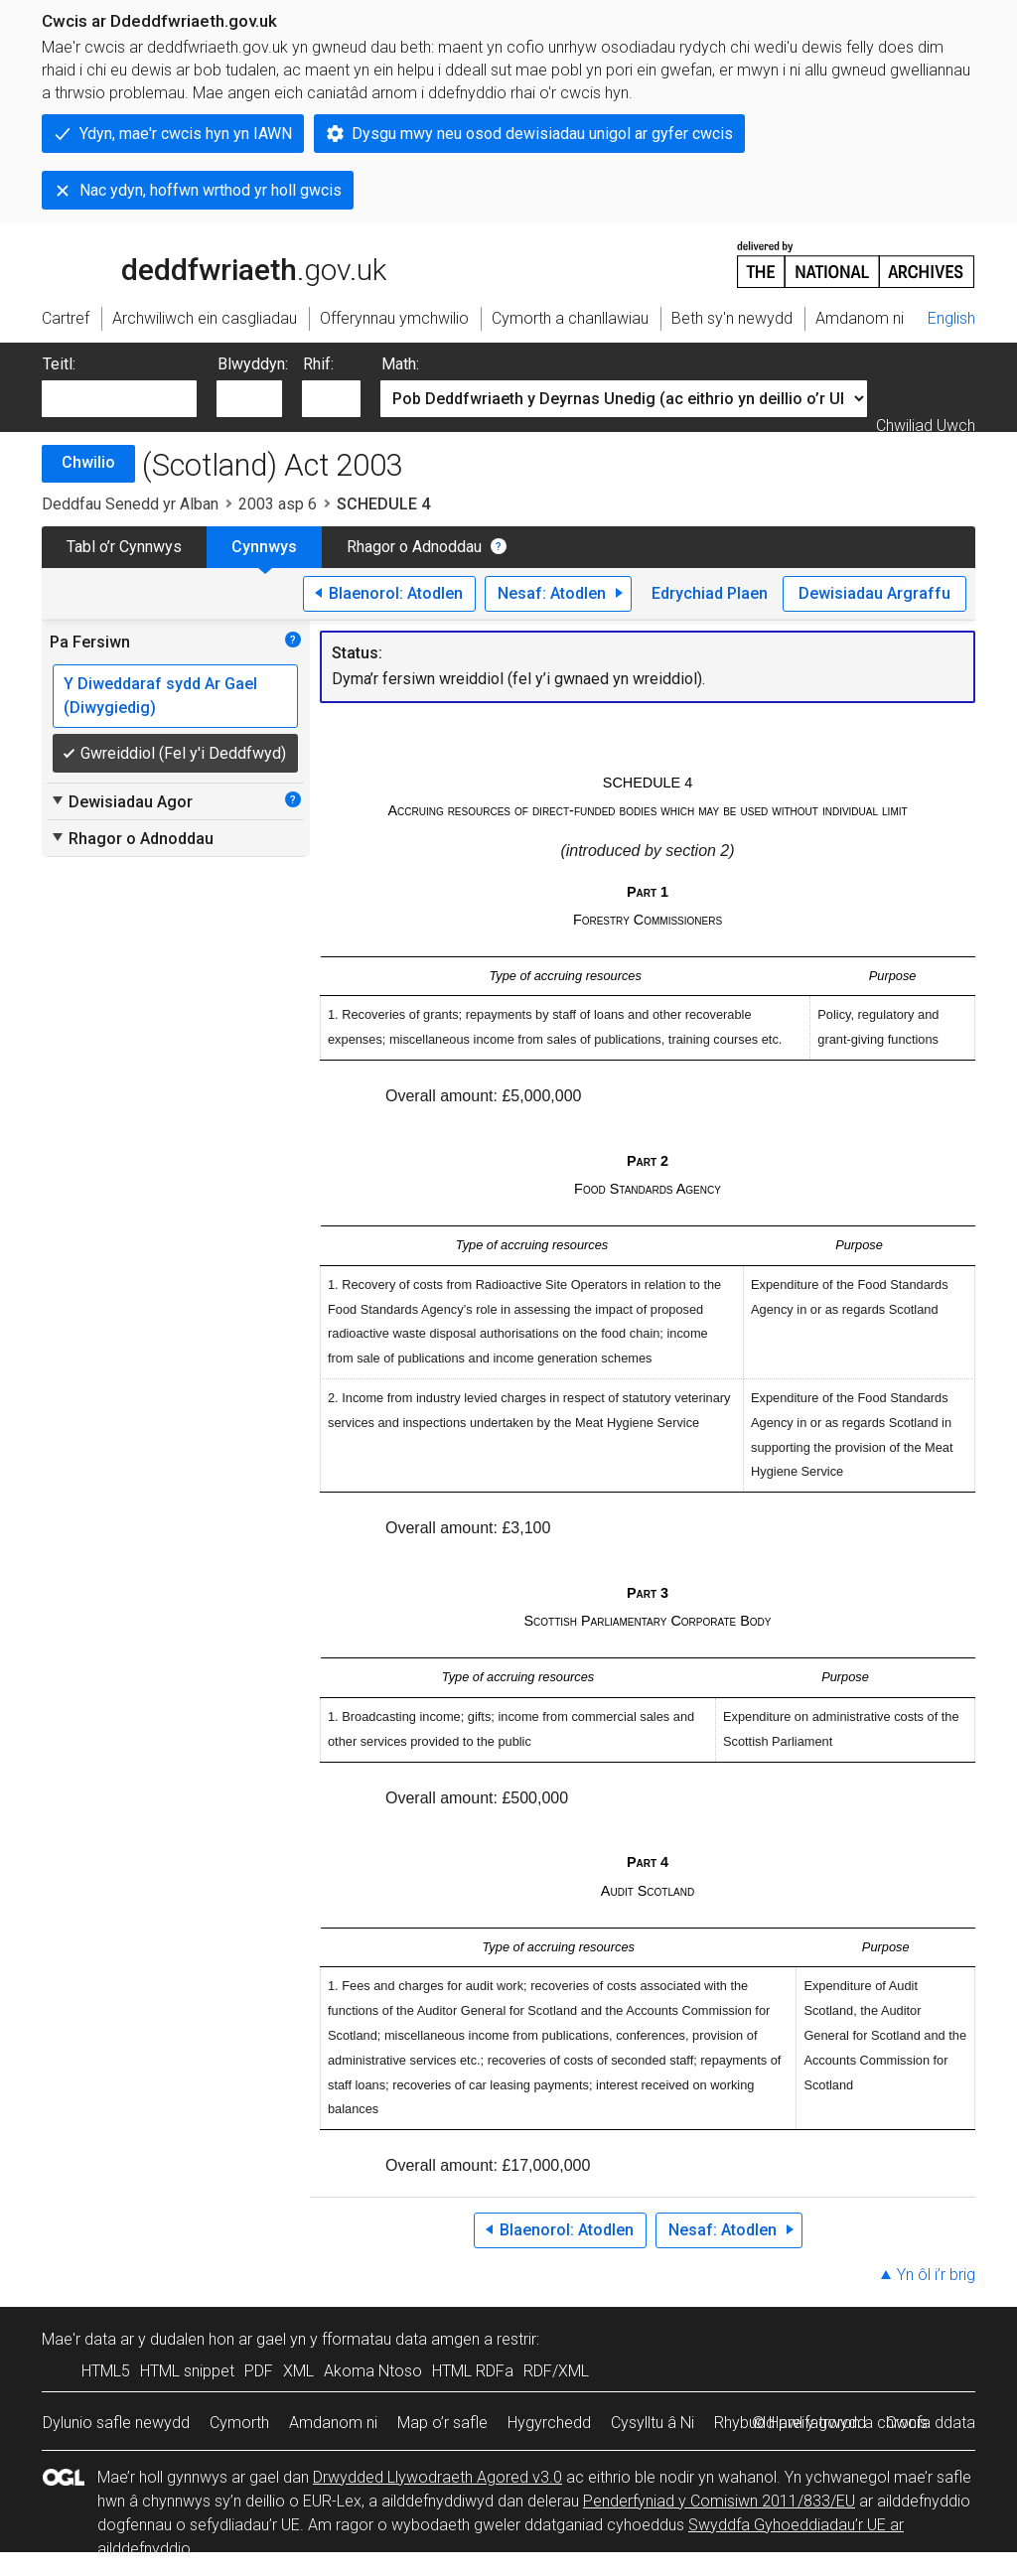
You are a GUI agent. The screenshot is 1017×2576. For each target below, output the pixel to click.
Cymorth (239, 2422)
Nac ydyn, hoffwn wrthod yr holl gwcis (210, 190)
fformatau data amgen (401, 2339)
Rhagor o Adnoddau (414, 546)
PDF (258, 2370)
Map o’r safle (442, 2422)
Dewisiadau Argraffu (874, 593)
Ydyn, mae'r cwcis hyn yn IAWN (185, 133)
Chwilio (88, 462)
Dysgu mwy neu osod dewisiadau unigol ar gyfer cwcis (542, 133)
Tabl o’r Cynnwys (124, 546)
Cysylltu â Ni (652, 2422)
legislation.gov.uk (199, 263)
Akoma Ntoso (373, 2370)
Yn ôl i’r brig (936, 2274)
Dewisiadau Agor (121, 801)
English (951, 318)
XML (298, 2370)
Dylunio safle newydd (116, 2422)
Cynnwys (264, 546)
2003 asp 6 (277, 504)
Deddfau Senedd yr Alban (130, 504)
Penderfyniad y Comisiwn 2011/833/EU (719, 2501)
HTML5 (105, 2370)
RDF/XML (556, 2370)
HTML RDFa (472, 2370)
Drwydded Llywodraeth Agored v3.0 (437, 2477)
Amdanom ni (333, 2422)
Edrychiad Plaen (710, 593)
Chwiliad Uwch (925, 425)
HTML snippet (187, 2370)
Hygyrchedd (549, 2422)
